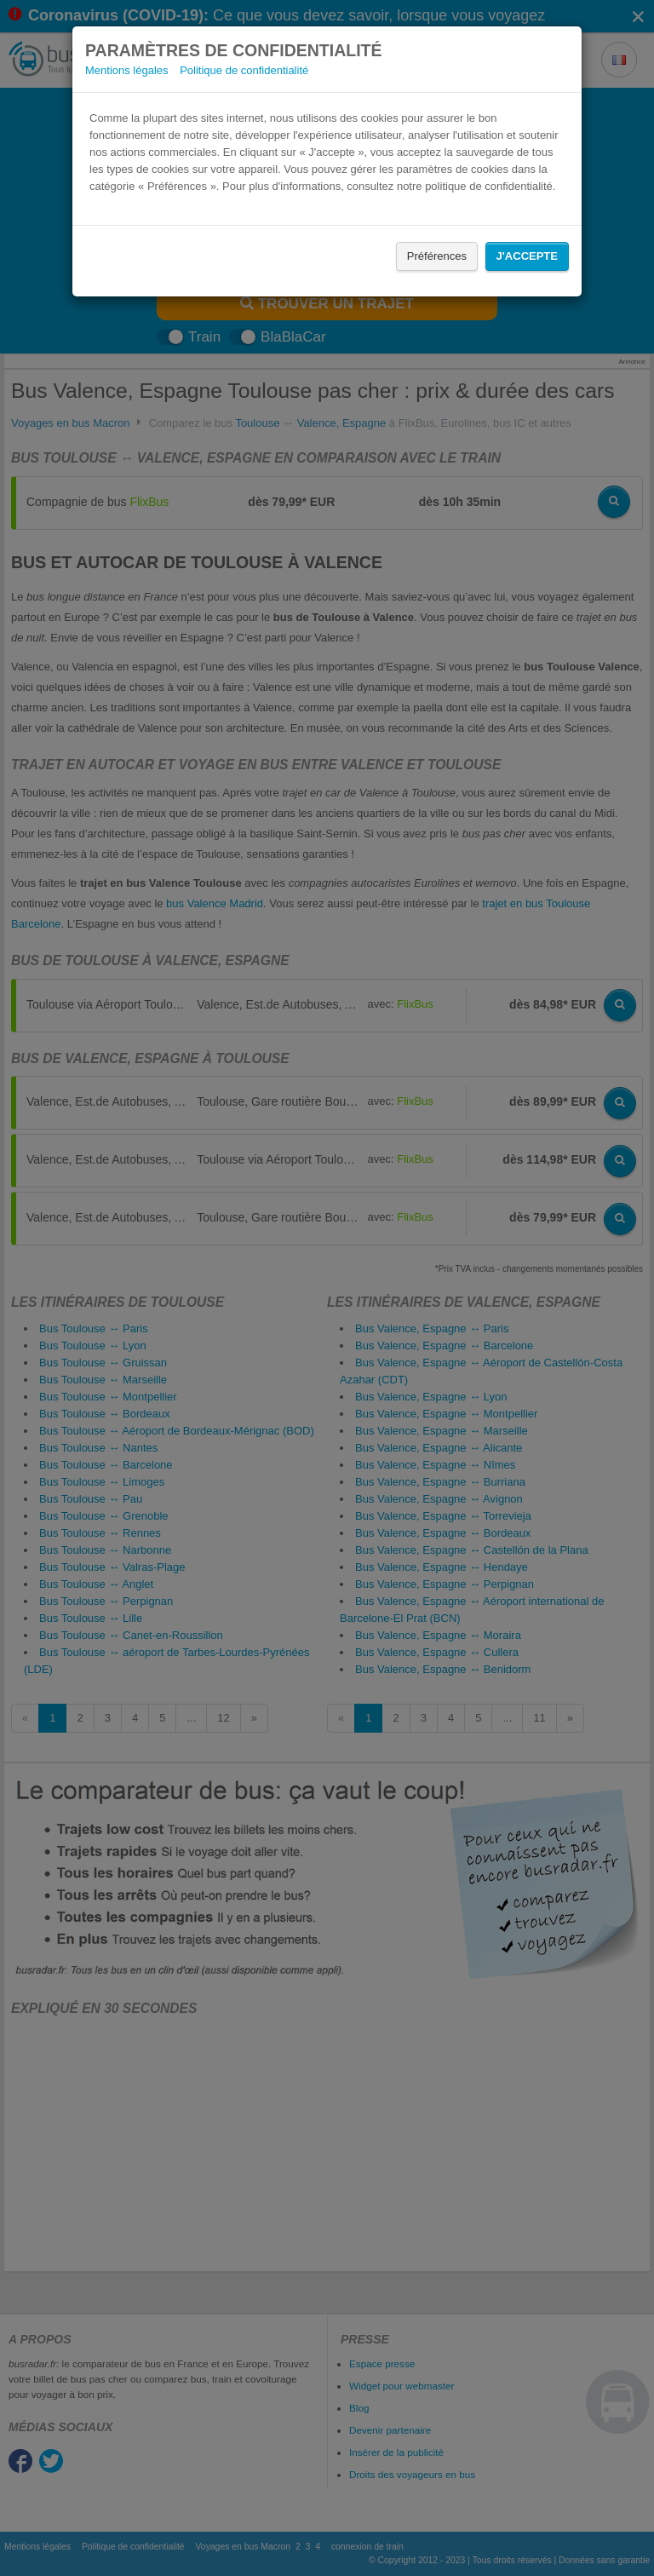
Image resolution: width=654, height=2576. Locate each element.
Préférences (437, 256)
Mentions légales (127, 70)
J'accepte (527, 256)
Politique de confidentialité (244, 70)
